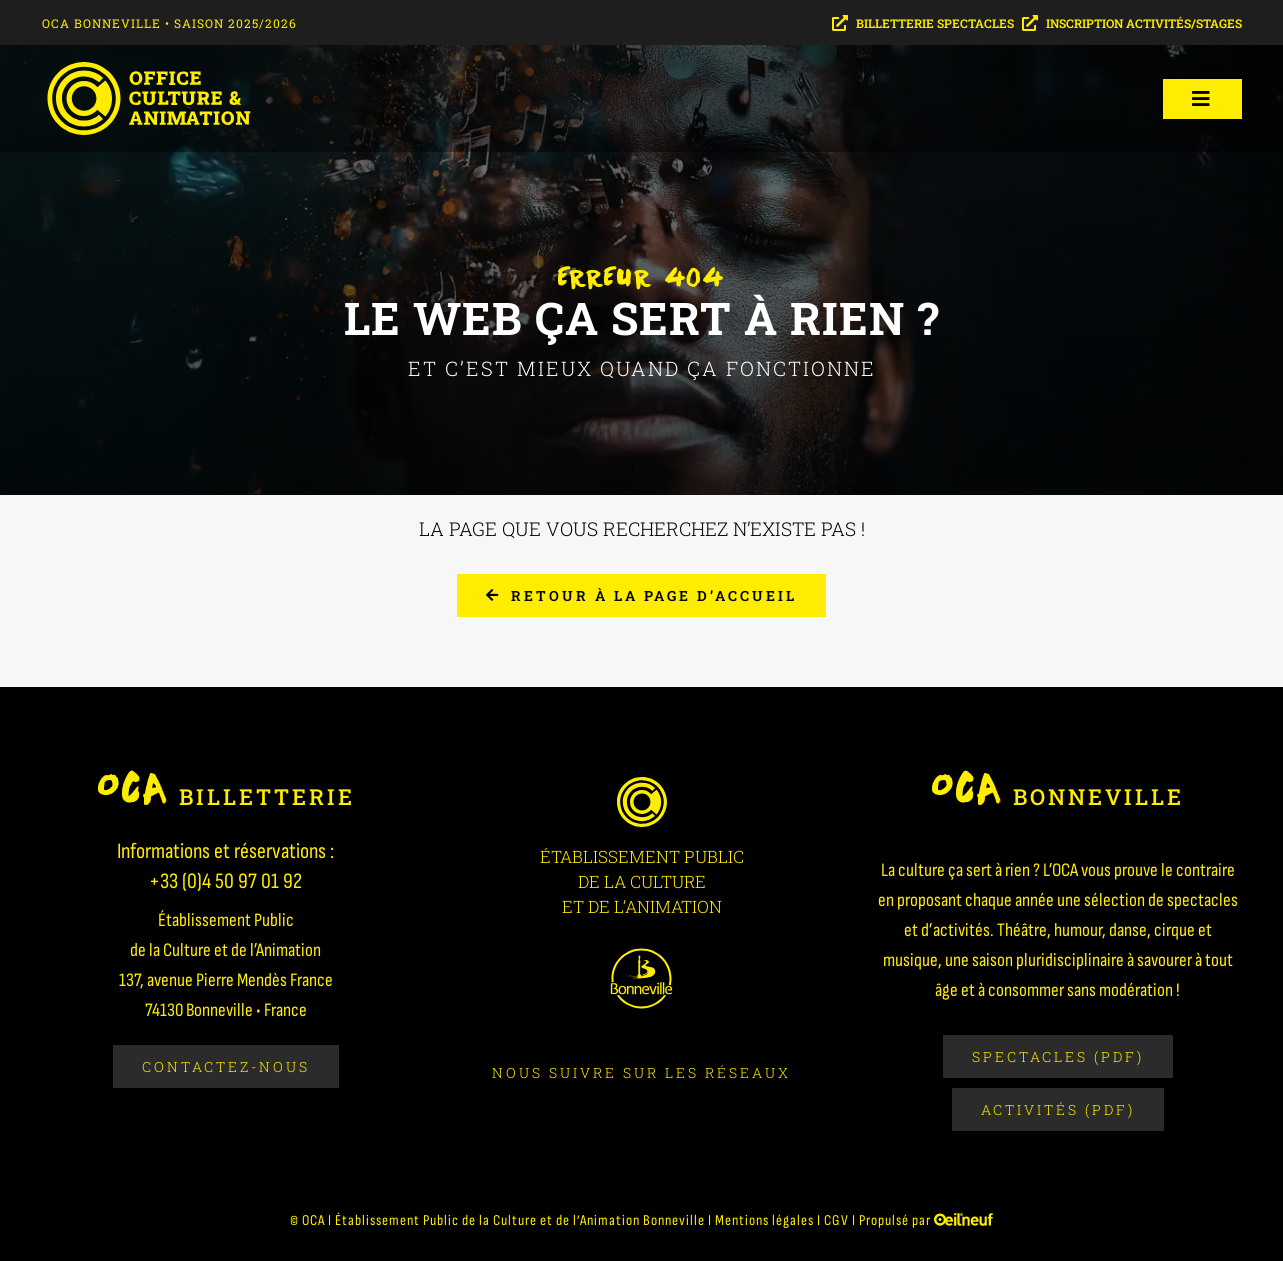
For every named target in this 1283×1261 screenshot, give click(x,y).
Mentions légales (764, 1220)
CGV (836, 1220)
